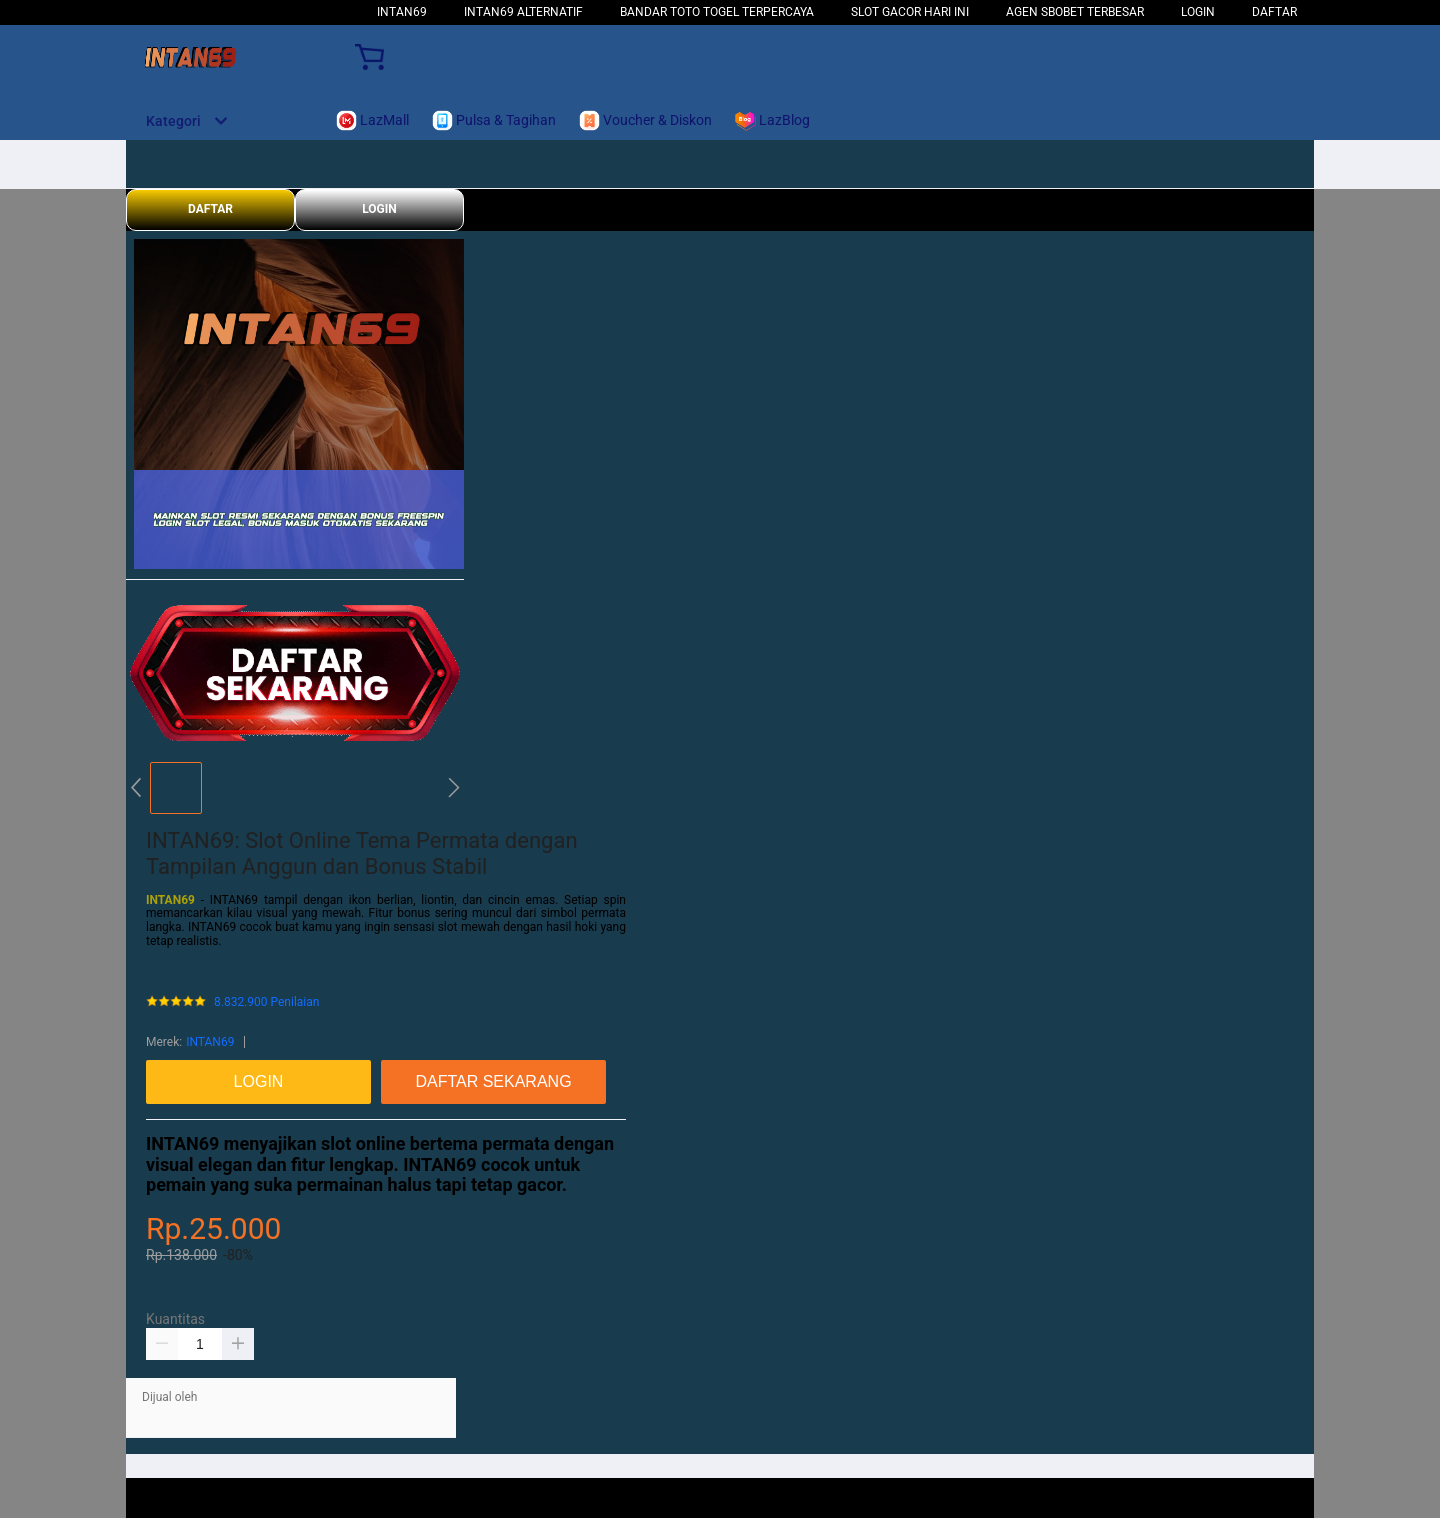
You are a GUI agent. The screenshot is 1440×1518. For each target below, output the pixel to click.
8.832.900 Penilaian (266, 1002)
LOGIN (1198, 12)
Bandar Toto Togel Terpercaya (717, 12)
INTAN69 (402, 12)
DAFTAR (1274, 12)
